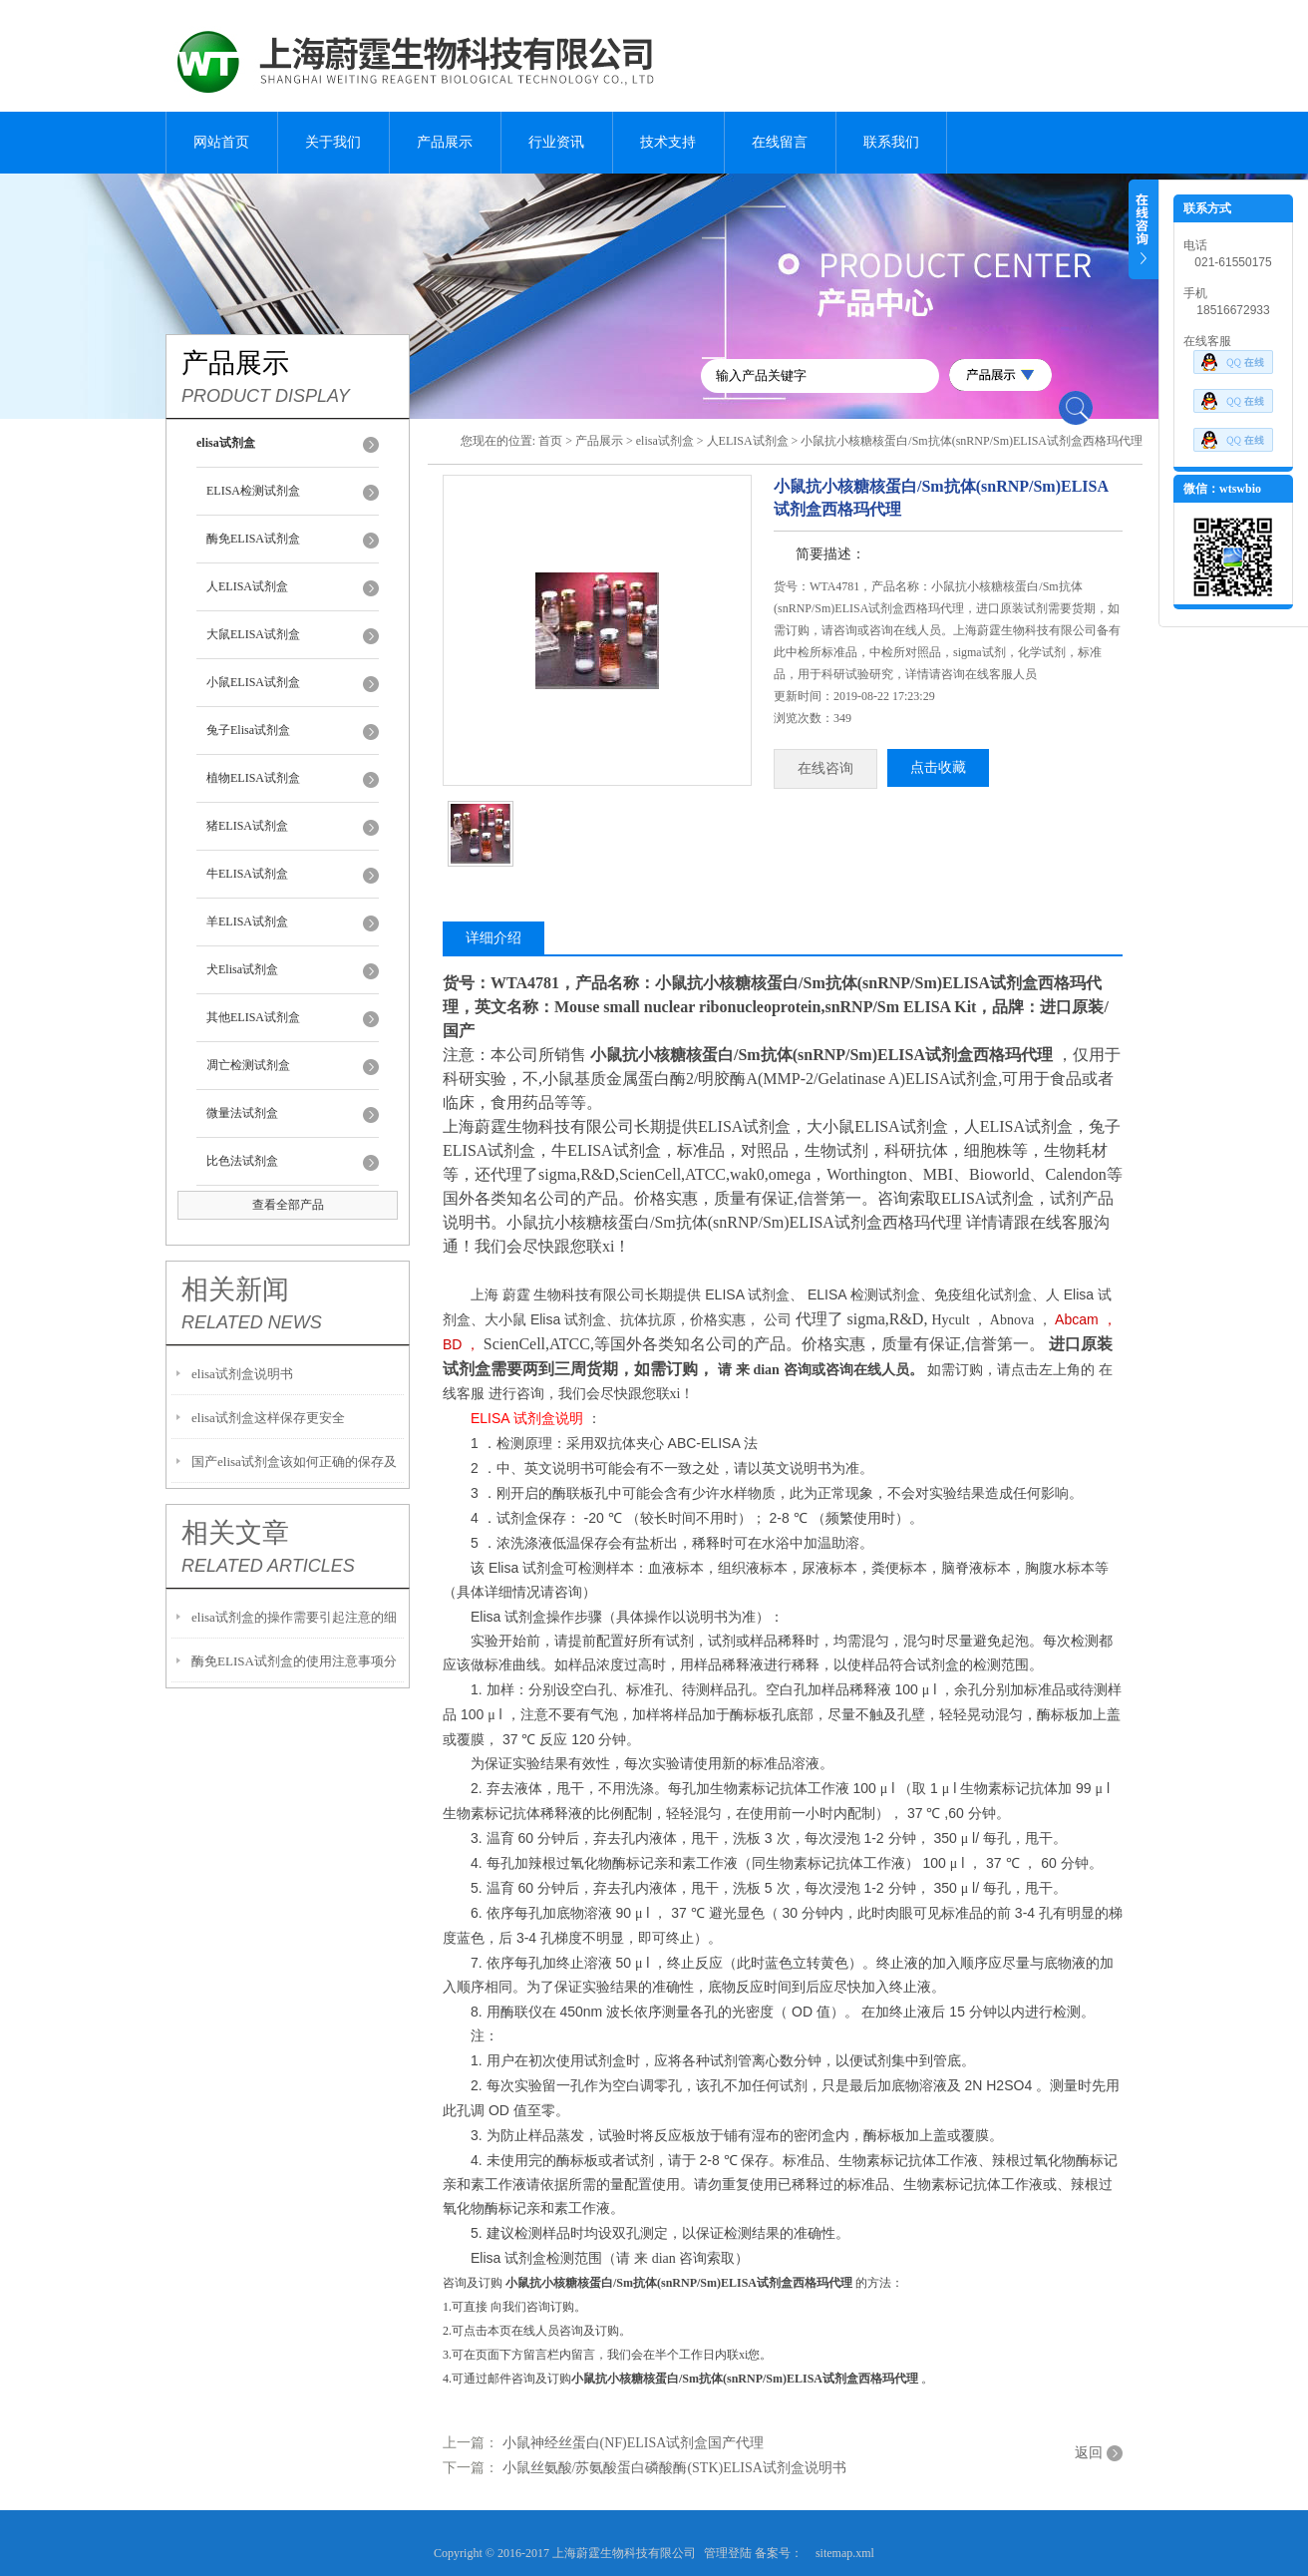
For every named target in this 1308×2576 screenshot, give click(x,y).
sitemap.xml (845, 2553)
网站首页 (221, 142)
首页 (550, 441)
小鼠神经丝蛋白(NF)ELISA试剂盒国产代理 (633, 2442)
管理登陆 (728, 2553)
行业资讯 (556, 142)
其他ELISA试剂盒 (253, 1017)
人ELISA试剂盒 (247, 586)
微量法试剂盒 (242, 1113)
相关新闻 (235, 1289)
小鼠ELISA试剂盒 (253, 682)
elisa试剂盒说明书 (242, 1373)
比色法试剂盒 (242, 1161)
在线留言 (780, 142)
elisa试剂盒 (665, 441)
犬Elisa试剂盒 (242, 969)
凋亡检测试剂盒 (248, 1065)
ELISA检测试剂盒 (253, 491)
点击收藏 (938, 767)
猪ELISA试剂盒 (247, 826)
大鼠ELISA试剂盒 (253, 634)
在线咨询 (825, 768)
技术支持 (668, 142)
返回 (1089, 2452)
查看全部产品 (288, 1205)
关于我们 (333, 142)
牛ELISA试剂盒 (247, 874)
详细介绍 (493, 937)
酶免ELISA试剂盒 (253, 539)
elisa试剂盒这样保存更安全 (268, 1417)
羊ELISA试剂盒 (247, 921)
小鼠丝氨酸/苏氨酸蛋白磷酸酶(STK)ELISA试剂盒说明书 (674, 2467)
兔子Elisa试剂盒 (248, 730)
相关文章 (235, 1533)
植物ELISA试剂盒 (253, 778)
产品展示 (445, 142)
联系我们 (891, 142)
